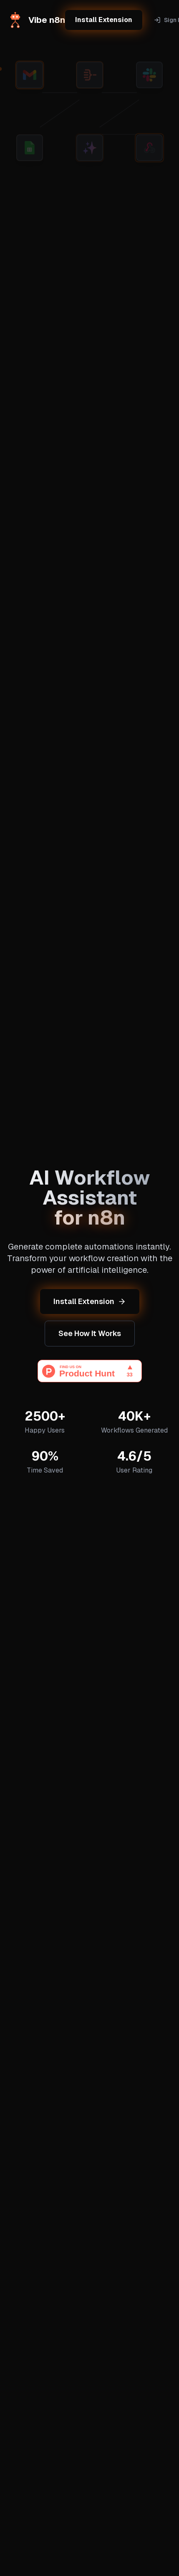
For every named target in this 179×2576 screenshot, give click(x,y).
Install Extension (103, 19)
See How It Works (89, 1333)
